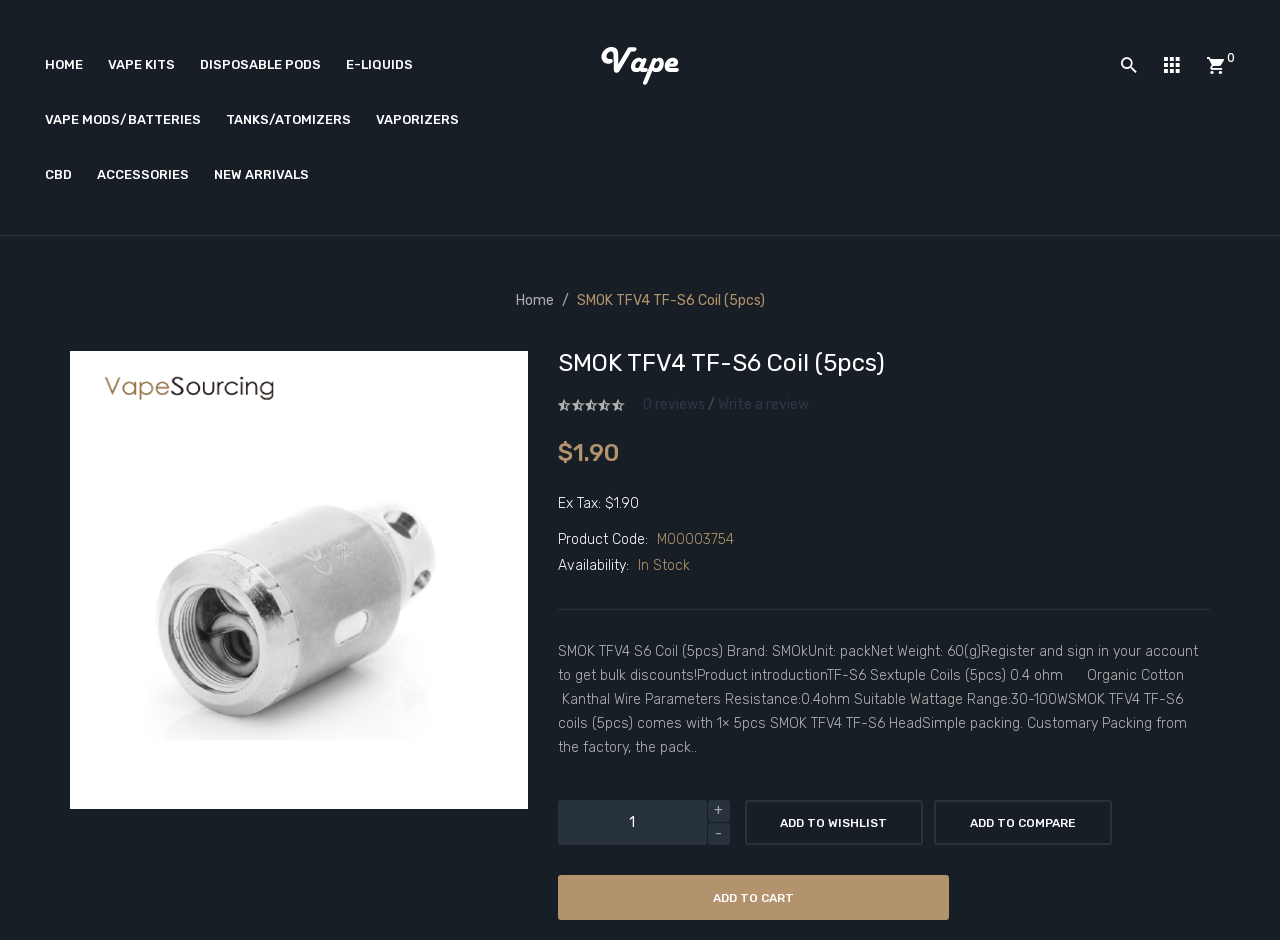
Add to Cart (753, 898)
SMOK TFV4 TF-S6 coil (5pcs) (671, 300)
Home (535, 300)
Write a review (763, 404)
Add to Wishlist (833, 823)
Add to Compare (1023, 823)
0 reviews (674, 404)
